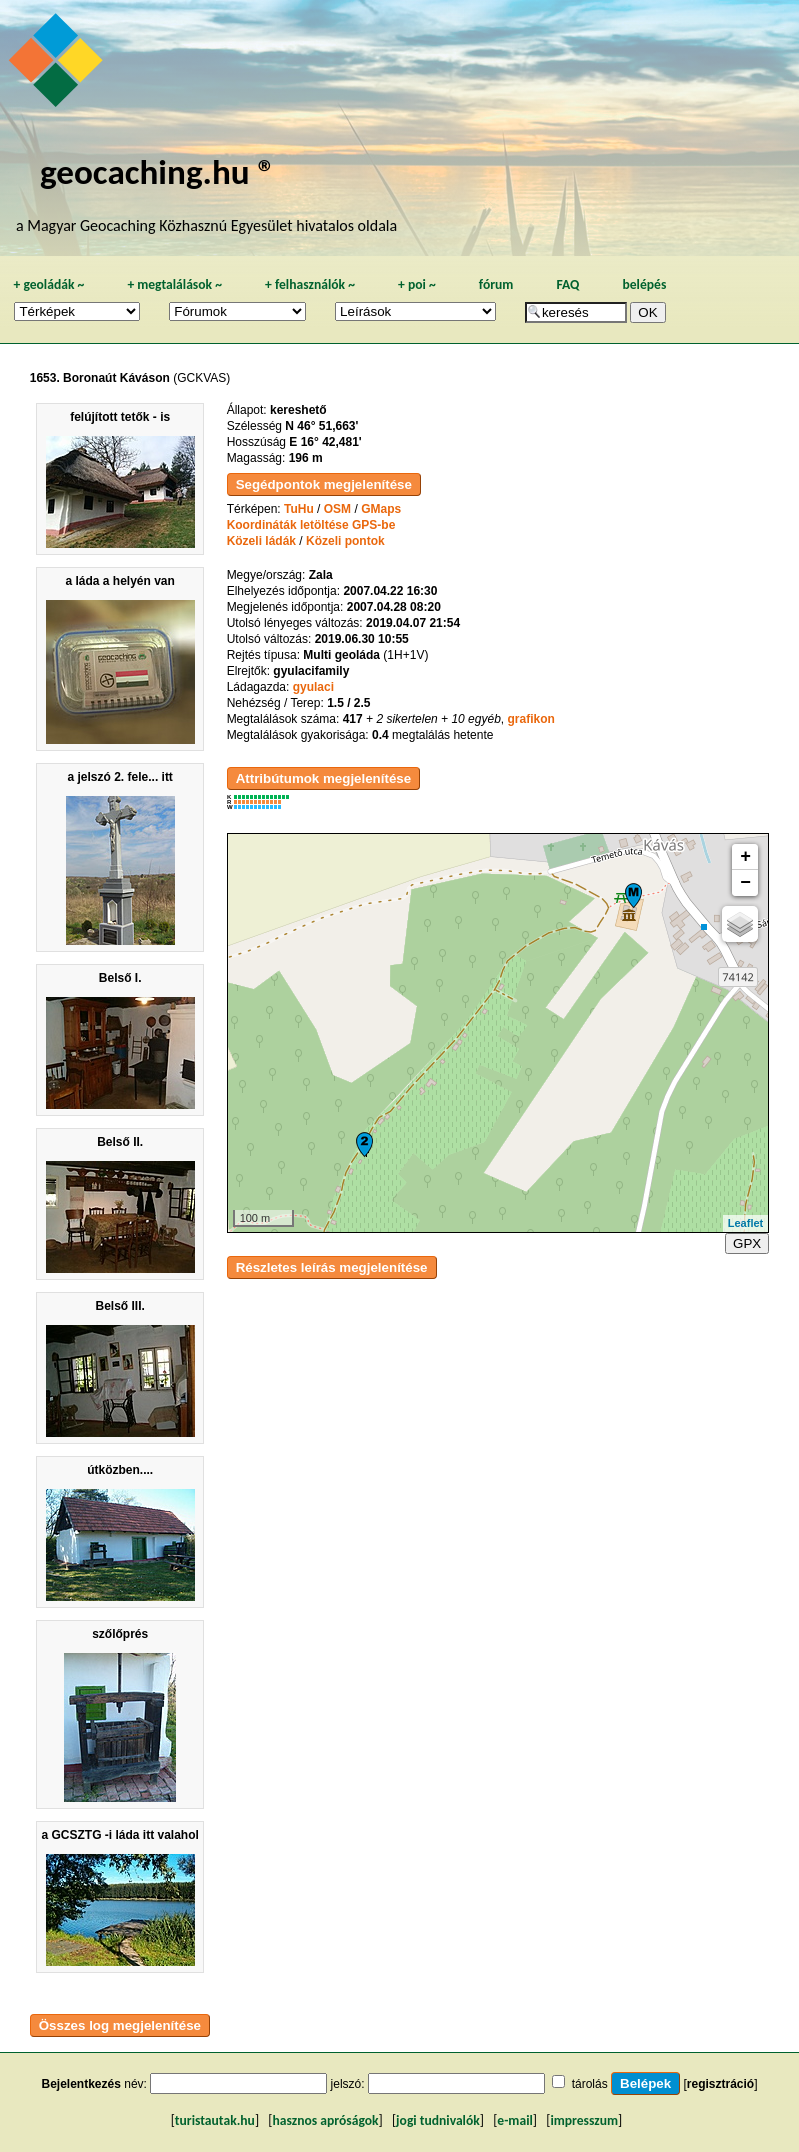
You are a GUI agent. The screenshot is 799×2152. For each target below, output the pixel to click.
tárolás (590, 2084)
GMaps (381, 509)
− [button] (745, 883)
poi (417, 284)
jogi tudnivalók (438, 2120)
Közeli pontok (345, 541)
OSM (337, 509)
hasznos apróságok (325, 2120)
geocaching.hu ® (158, 171)
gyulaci (313, 687)
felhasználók (310, 284)
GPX (747, 1243)
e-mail (514, 2120)
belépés (644, 284)
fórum (496, 284)
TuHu (299, 509)
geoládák (48, 284)
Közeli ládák (261, 541)
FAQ (567, 284)
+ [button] (745, 857)
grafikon (531, 719)
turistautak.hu (215, 2120)
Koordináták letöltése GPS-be (311, 525)
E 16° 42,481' (325, 442)
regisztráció (720, 2084)
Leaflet (745, 1223)
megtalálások (174, 284)
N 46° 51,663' (321, 426)
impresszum (584, 2120)
